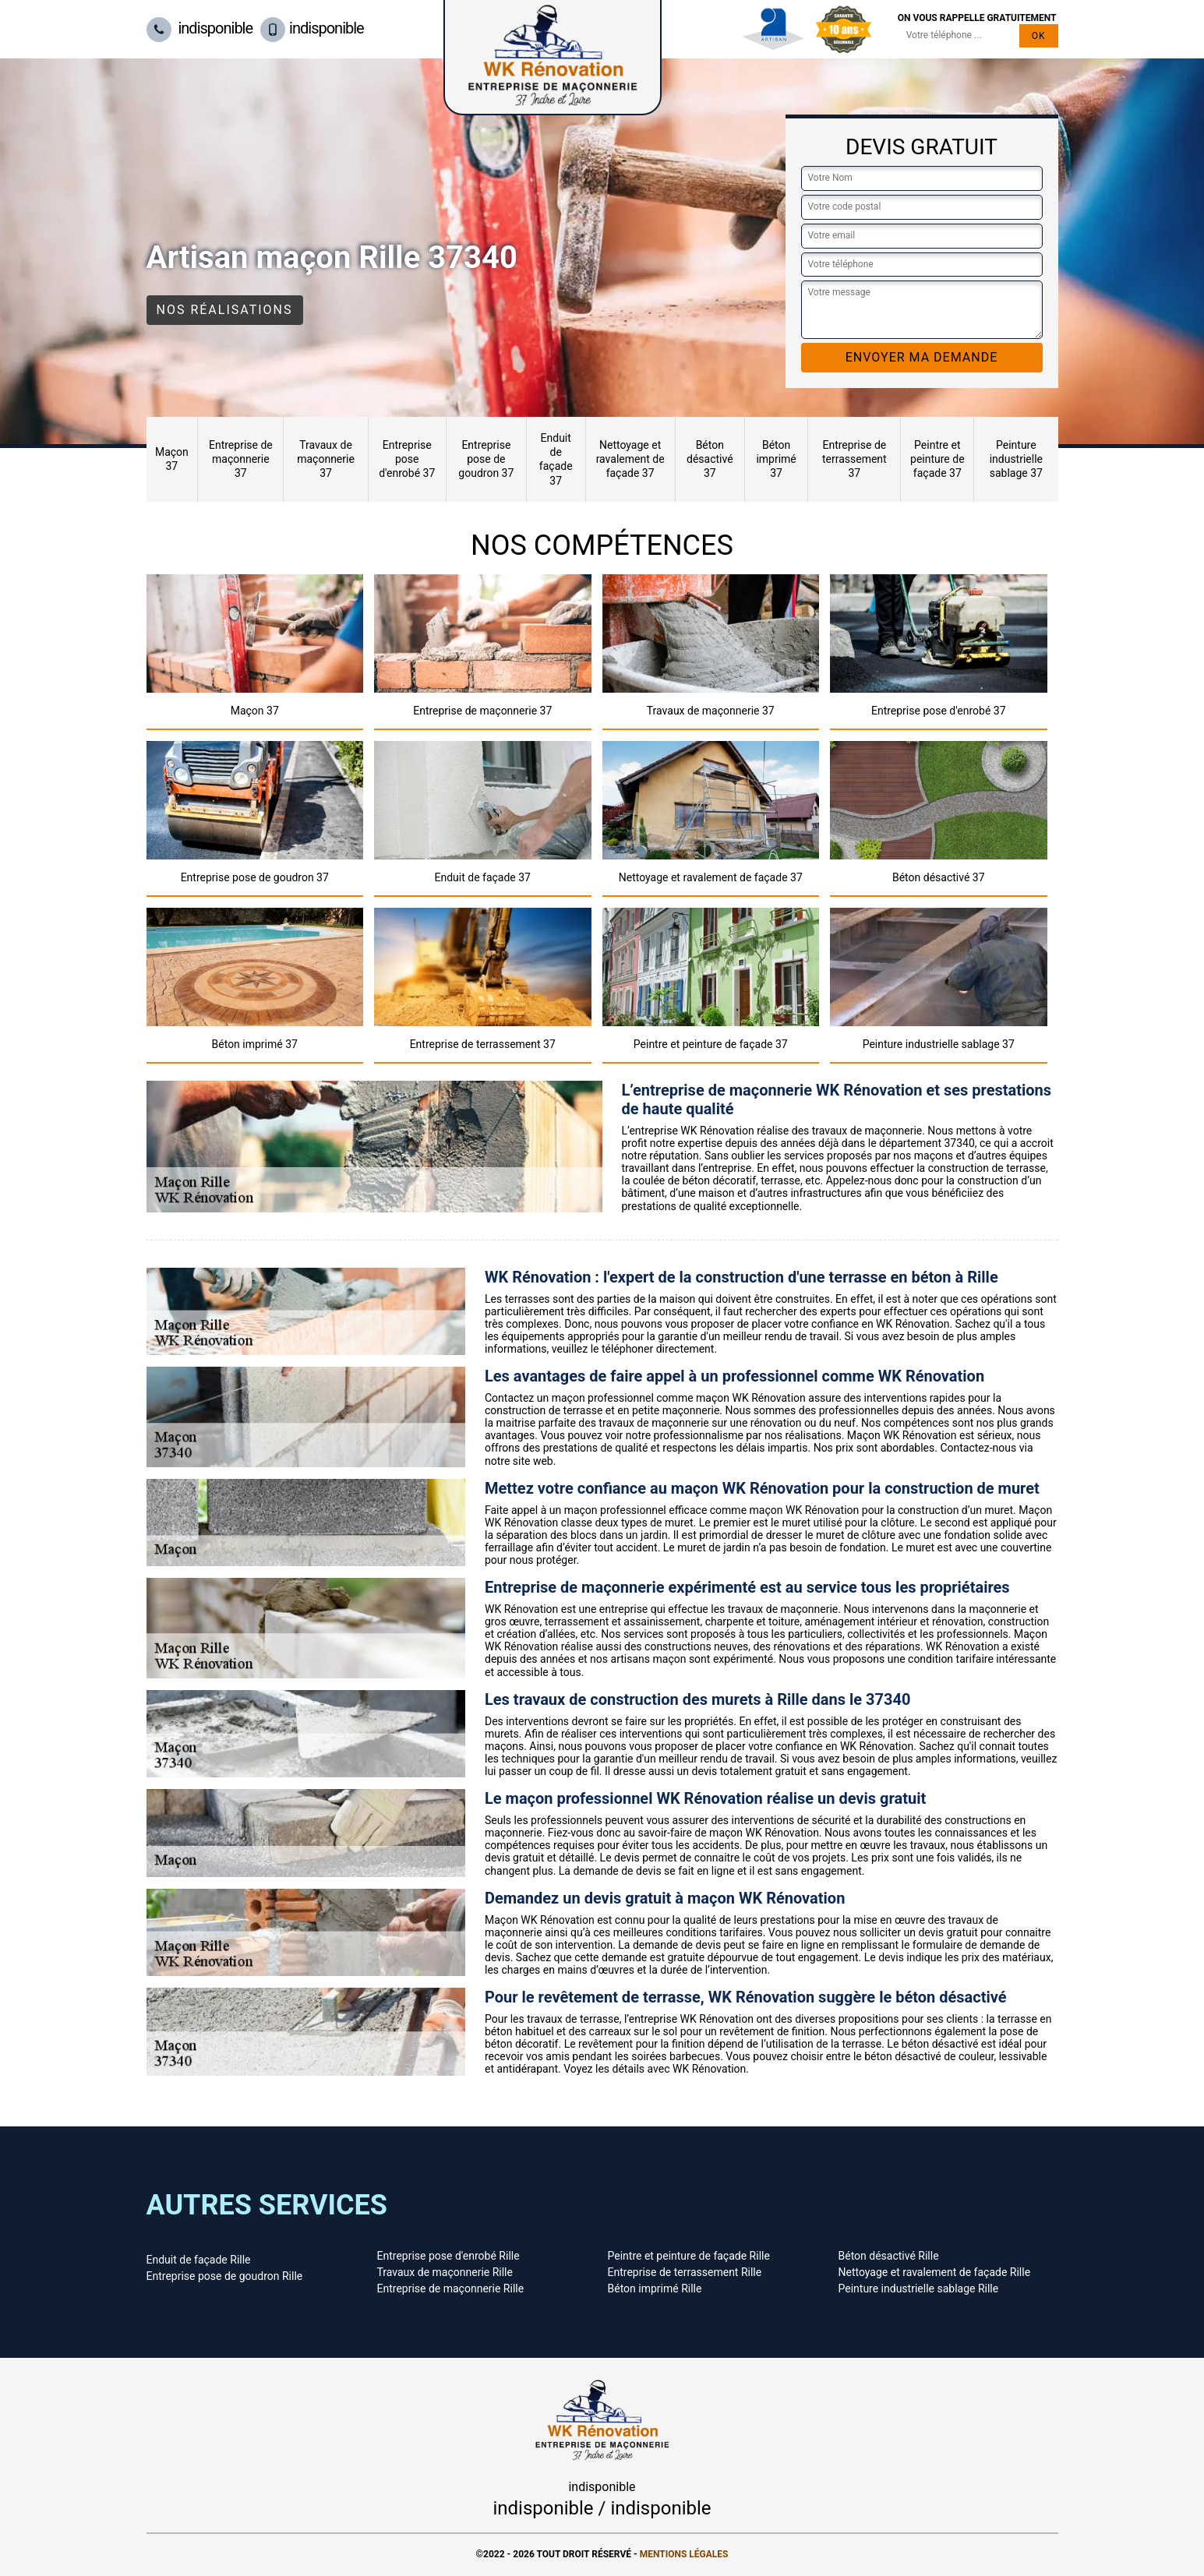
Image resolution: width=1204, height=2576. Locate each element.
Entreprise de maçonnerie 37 (241, 459)
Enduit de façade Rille (199, 2259)
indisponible (200, 28)
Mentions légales (684, 2554)
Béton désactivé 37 (710, 459)
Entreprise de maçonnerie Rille (450, 2288)
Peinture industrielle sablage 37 (1016, 459)
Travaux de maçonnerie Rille (445, 2272)
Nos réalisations (225, 309)
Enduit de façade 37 (556, 459)
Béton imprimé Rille (655, 2288)
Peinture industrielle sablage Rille (919, 2288)
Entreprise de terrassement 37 (854, 459)
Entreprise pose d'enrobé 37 (407, 459)
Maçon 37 (172, 459)
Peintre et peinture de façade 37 (937, 459)
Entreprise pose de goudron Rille (225, 2276)
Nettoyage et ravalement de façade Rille (935, 2272)
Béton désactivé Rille (889, 2256)
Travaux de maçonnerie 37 (326, 459)
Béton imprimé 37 (776, 459)
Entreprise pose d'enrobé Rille (448, 2256)
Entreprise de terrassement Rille (685, 2272)
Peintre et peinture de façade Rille (689, 2256)
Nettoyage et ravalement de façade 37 (630, 459)
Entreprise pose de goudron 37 (486, 459)
